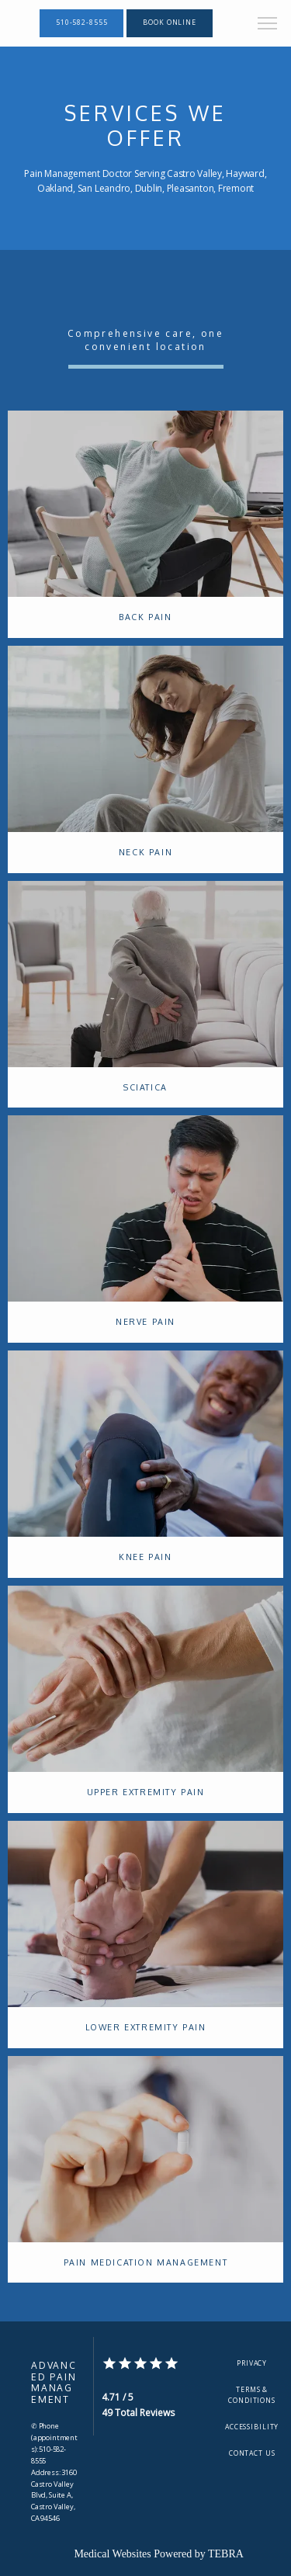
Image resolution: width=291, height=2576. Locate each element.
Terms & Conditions (251, 2395)
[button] (267, 24)
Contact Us (252, 2453)
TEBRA (226, 2554)
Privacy (252, 2363)
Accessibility (252, 2427)
